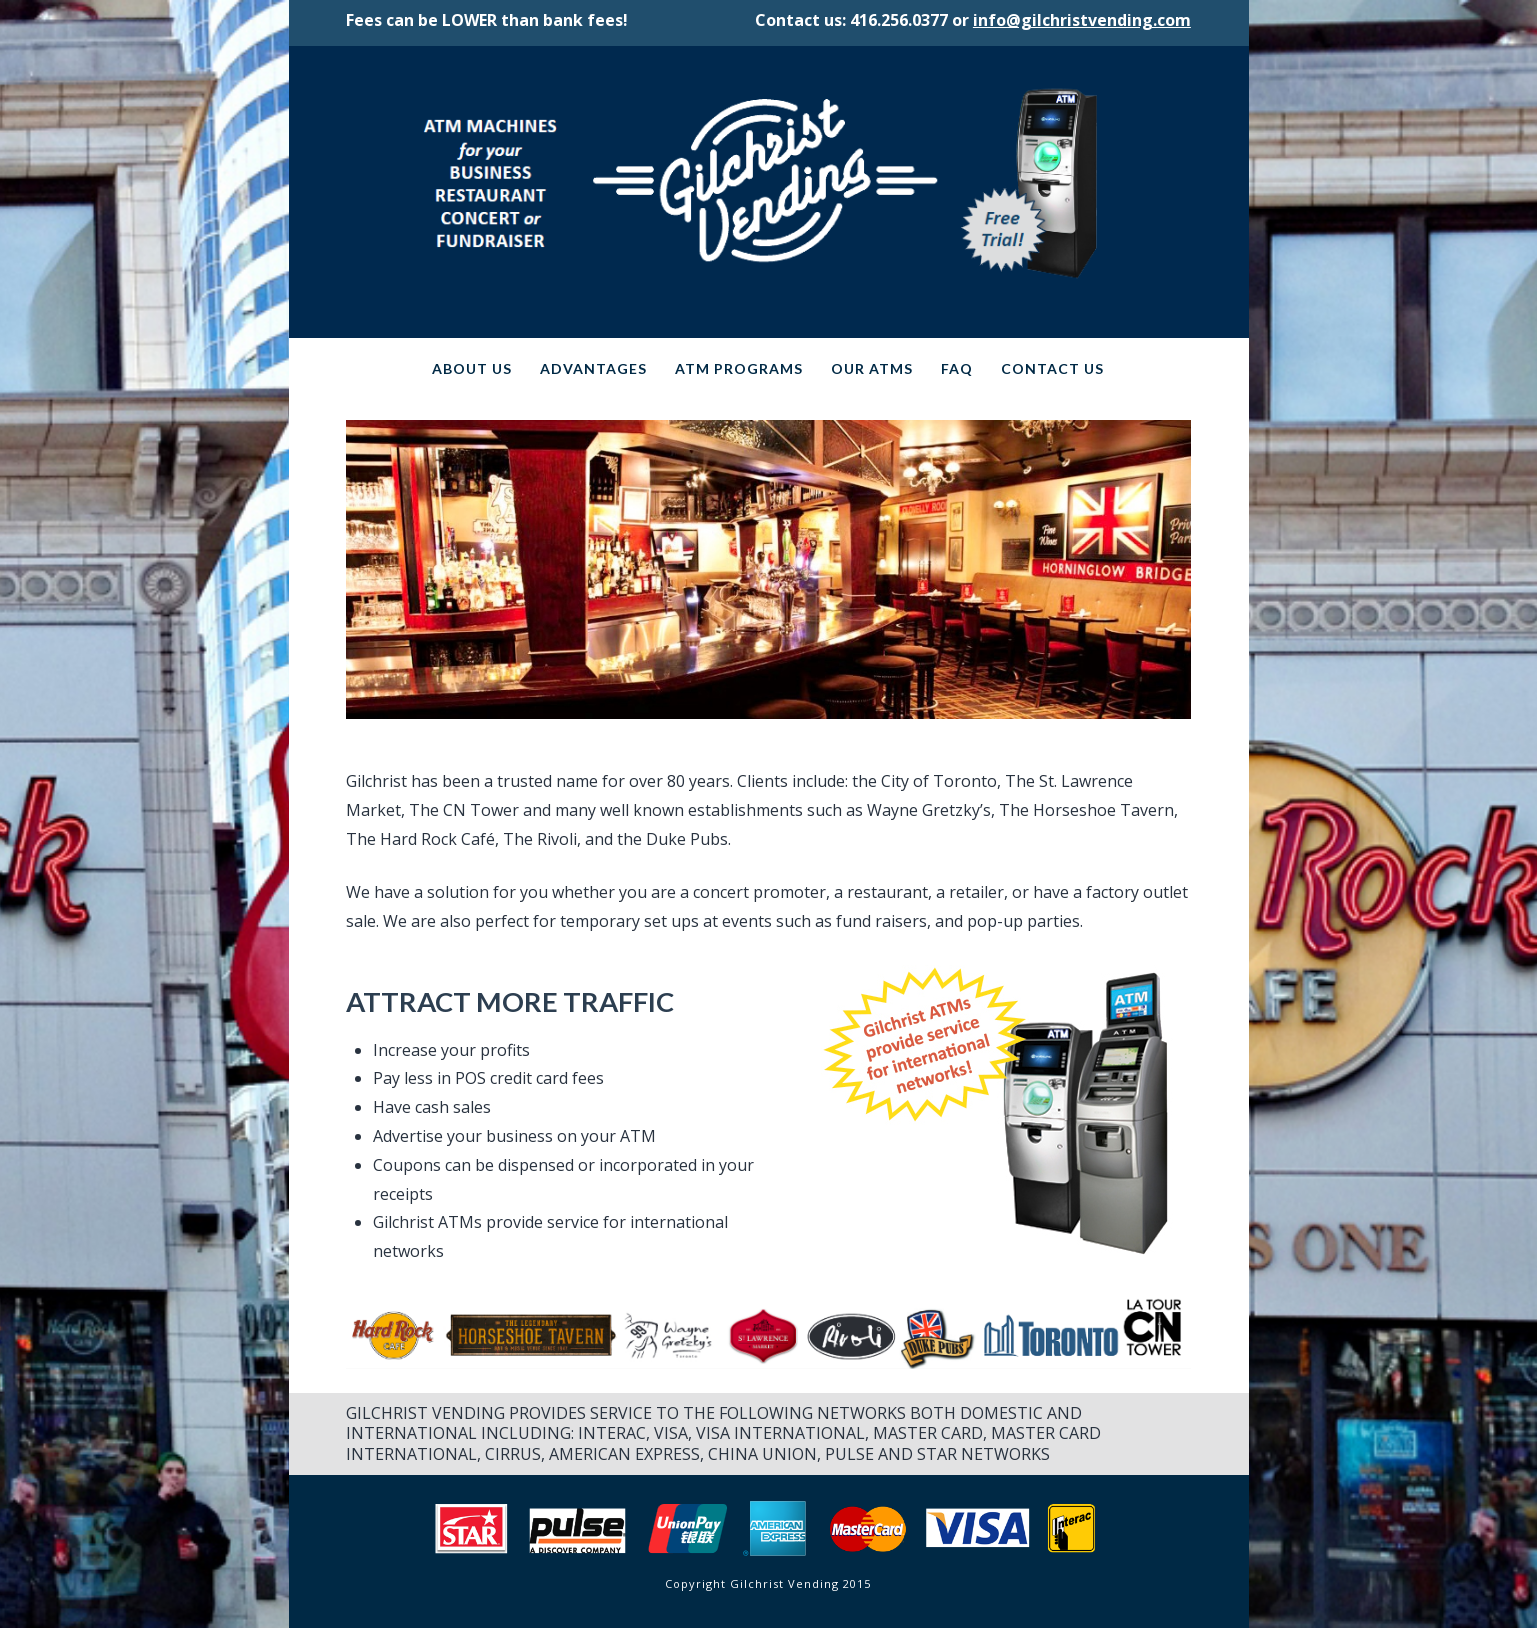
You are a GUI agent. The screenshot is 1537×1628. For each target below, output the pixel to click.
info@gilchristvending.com (1082, 20)
